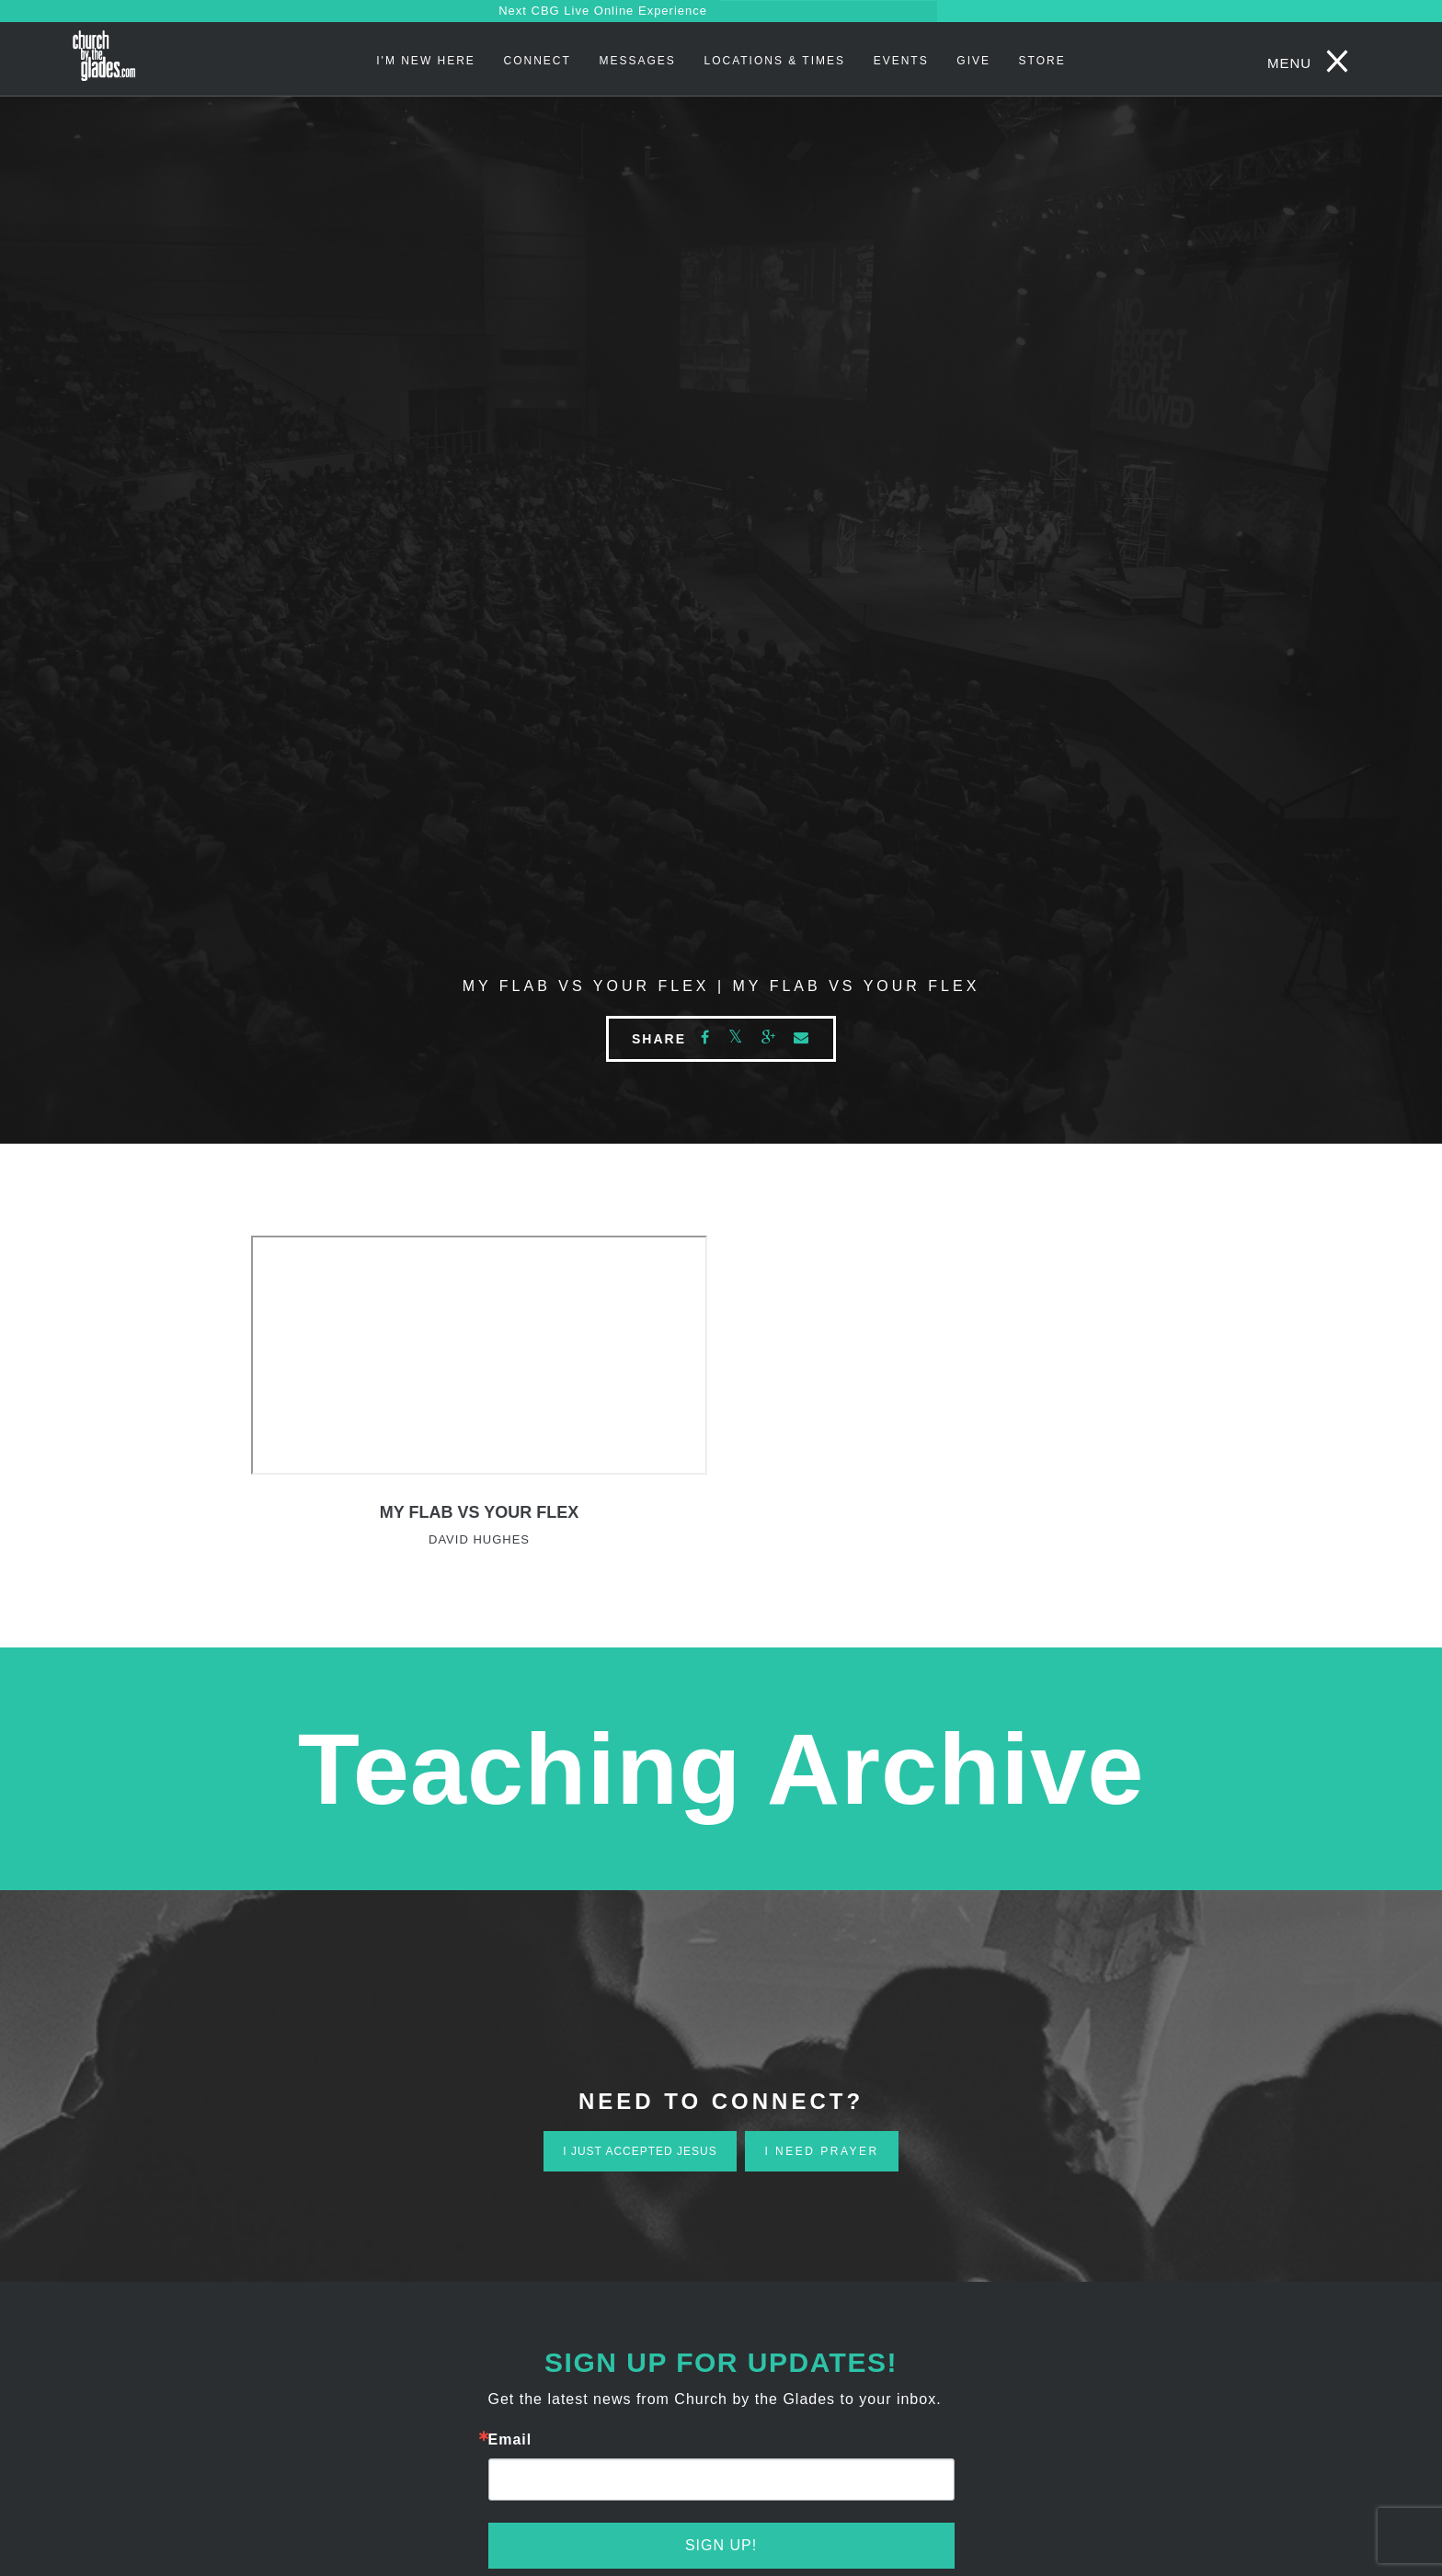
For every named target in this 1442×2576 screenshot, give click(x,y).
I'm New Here (425, 60)
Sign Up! (721, 2545)
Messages (637, 60)
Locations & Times (774, 60)
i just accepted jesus (639, 2151)
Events (901, 60)
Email (510, 2440)
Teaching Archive (721, 1768)
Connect (537, 60)
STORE (1042, 60)
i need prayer (821, 2151)
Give (973, 60)
